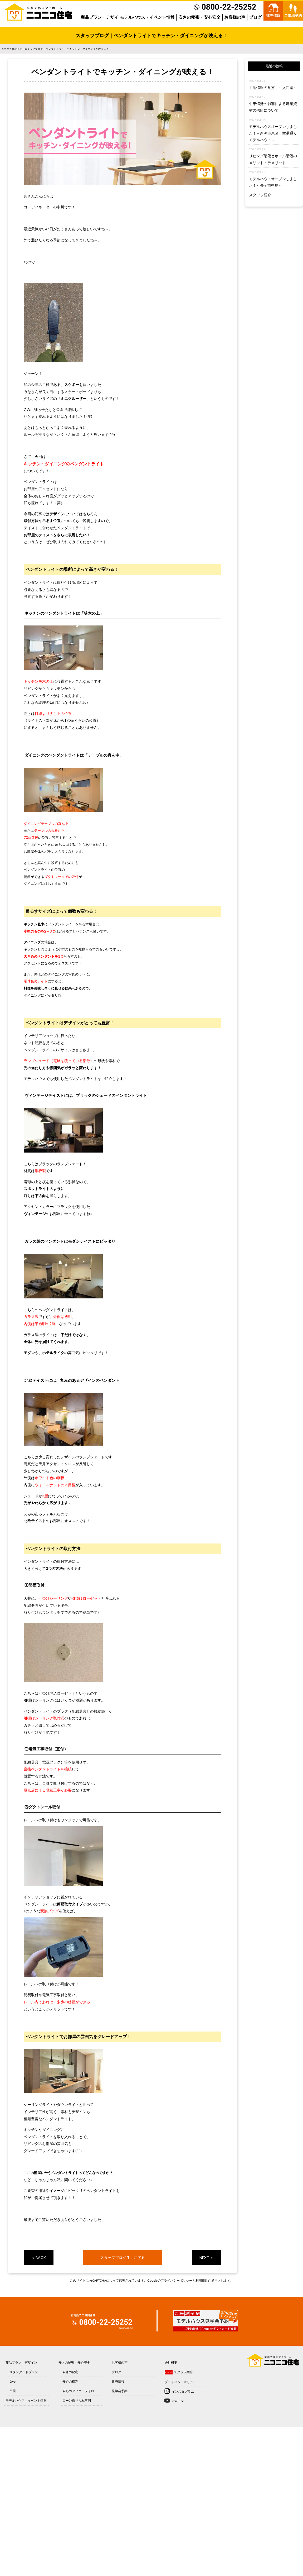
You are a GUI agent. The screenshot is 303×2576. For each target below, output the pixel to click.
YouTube (178, 2401)
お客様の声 (234, 17)
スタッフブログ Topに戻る (122, 2257)
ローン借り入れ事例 (76, 2400)
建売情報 (118, 2381)
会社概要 (171, 2362)
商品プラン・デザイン (102, 17)
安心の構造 (70, 2381)
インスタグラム (183, 2391)
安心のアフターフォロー (79, 2391)
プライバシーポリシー (176, 2280)
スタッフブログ (34, 48)
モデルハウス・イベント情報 (147, 17)
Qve (12, 2381)
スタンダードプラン (23, 2372)
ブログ (255, 17)
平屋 (12, 2391)
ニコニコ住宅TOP (11, 48)
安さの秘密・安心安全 (199, 17)
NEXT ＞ (206, 2257)
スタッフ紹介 (260, 195)
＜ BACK (38, 2257)
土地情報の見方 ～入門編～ (273, 87)
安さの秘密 (70, 2372)
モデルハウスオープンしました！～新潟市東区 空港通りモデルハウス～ (273, 133)
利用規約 (202, 2280)
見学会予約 (120, 2391)
